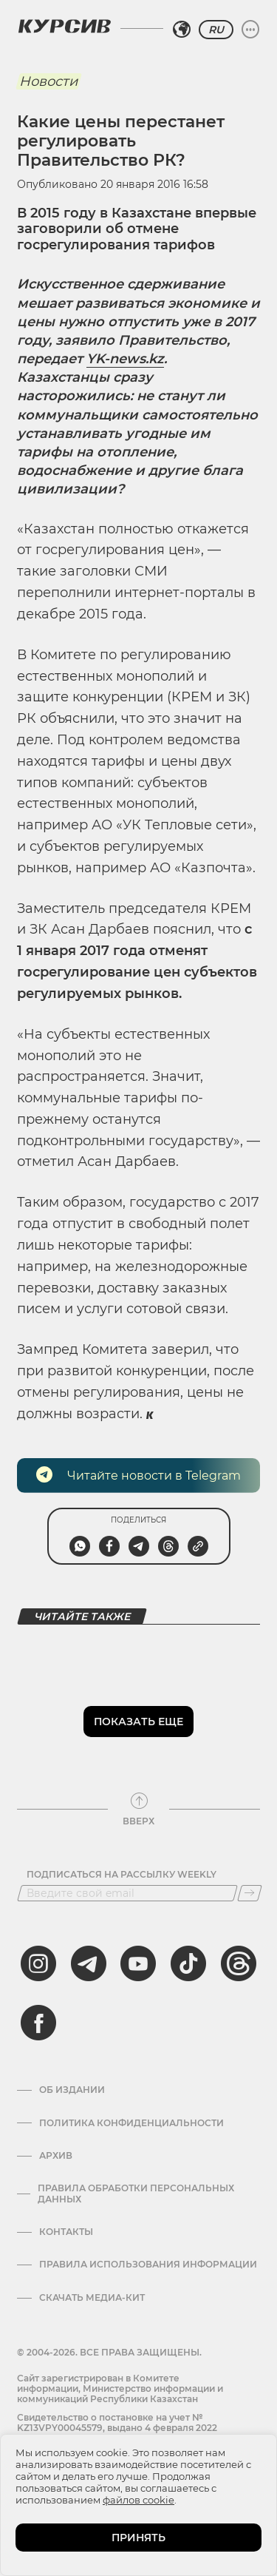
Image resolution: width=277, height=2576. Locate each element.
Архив (55, 2156)
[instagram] (38, 1963)
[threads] (238, 1963)
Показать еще (138, 1721)
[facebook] (38, 2022)
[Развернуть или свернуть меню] (250, 29)
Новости (48, 81)
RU (216, 29)
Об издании (72, 2090)
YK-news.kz (125, 359)
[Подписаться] (249, 1893)
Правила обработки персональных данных (136, 2193)
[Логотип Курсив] (64, 25)
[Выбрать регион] (181, 29)
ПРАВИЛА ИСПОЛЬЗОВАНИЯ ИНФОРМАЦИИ (148, 2264)
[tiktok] (188, 1963)
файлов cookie (138, 2500)
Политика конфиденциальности (131, 2123)
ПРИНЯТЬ (138, 2537)
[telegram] (88, 1963)
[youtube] (138, 1963)
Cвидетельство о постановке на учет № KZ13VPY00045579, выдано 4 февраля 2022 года (117, 2428)
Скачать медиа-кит (92, 2298)
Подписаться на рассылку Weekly (121, 1874)
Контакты (66, 2232)
